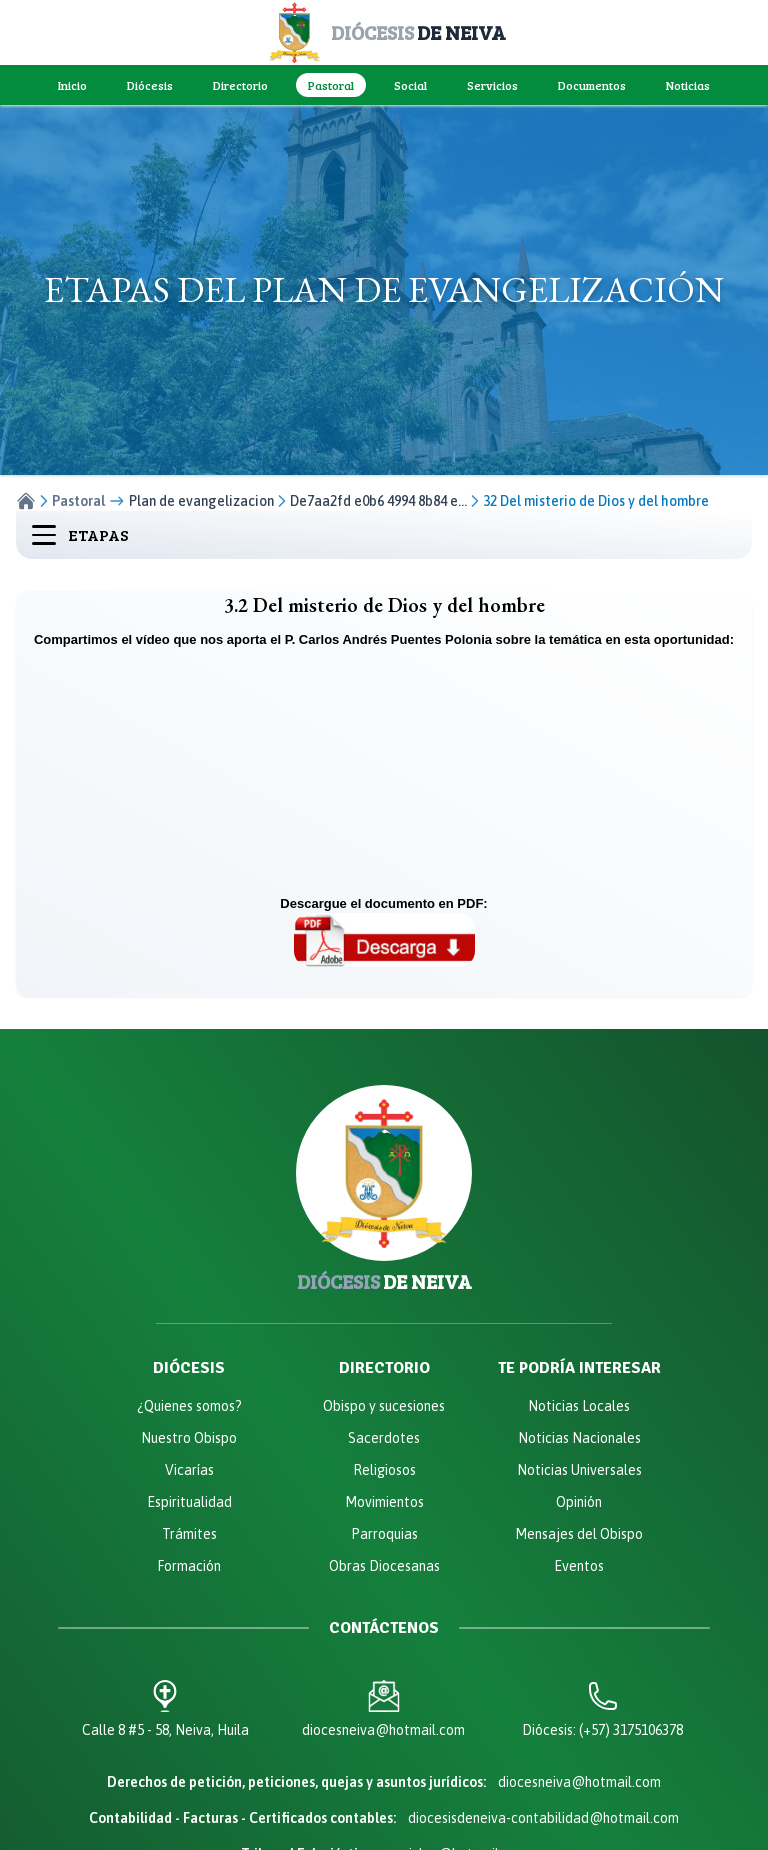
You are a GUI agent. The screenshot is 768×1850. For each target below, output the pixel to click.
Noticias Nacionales (579, 1438)
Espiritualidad (189, 1502)
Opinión (579, 1502)
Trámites (189, 1534)
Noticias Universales (579, 1470)
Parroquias (384, 1534)
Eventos (579, 1566)
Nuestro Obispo (189, 1438)
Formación (189, 1566)
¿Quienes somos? (189, 1406)
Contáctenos (384, 1628)
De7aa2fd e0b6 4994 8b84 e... (378, 501)
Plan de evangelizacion (201, 501)
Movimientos (384, 1502)
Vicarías (189, 1470)
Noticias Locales (579, 1406)
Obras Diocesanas (384, 1566)
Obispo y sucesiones (384, 1406)
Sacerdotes (384, 1438)
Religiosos (384, 1470)
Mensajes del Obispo (579, 1534)
